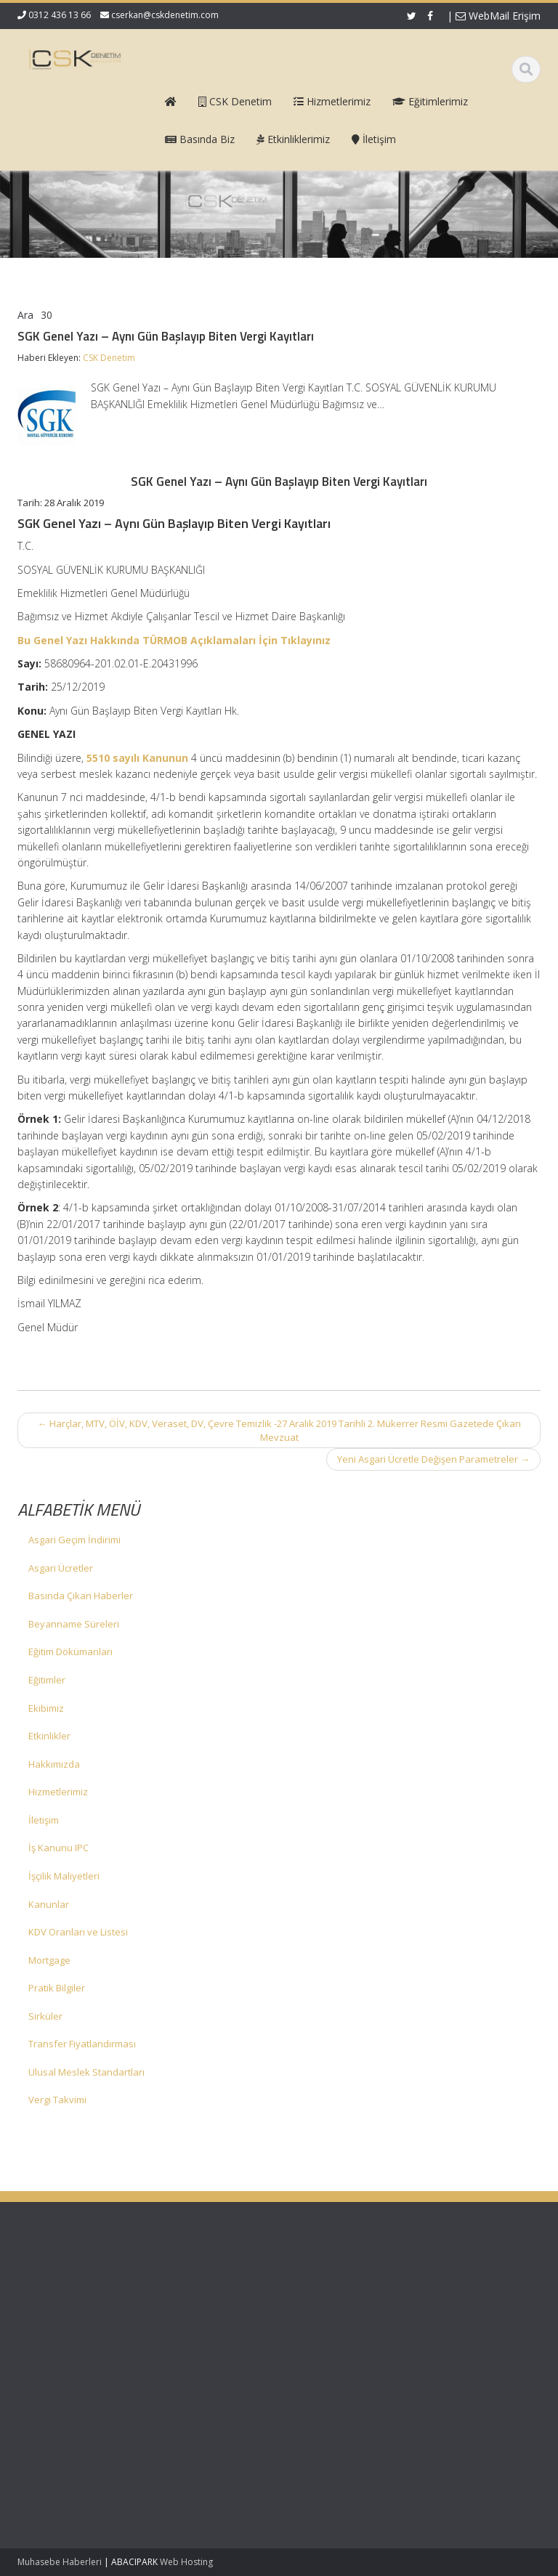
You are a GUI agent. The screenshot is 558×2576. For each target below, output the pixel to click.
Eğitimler (46, 1679)
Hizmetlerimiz (58, 1791)
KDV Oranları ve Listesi (78, 1931)
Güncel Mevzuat (344, 2322)
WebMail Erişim (498, 16)
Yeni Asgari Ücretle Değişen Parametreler (433, 1459)
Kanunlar (48, 1904)
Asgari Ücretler (60, 1568)
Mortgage (49, 1960)
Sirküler (45, 2016)
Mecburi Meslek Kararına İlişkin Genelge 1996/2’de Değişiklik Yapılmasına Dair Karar (58, 2460)
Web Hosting (186, 2562)
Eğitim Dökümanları (70, 1651)
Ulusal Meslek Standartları (86, 2072)
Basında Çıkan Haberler (80, 1595)
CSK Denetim (109, 358)
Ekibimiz (46, 1708)
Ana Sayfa (331, 2282)
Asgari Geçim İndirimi (74, 1539)
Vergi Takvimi (57, 2099)
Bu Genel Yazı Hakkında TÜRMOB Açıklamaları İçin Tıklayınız (174, 640)
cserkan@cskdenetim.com (165, 15)
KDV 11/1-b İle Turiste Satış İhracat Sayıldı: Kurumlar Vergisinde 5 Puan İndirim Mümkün (61, 2371)
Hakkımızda (54, 1764)
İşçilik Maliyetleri (64, 1875)
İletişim (43, 1820)
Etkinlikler (49, 1735)
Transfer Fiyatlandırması (82, 2043)
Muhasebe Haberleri (59, 2562)
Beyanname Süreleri (73, 1623)
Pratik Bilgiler (56, 1987)
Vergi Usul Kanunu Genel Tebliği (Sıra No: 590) (58, 2303)
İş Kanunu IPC (58, 1847)
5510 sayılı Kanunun (137, 758)
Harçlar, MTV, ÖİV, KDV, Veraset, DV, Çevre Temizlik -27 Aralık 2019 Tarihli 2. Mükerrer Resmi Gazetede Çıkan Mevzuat (279, 1430)
